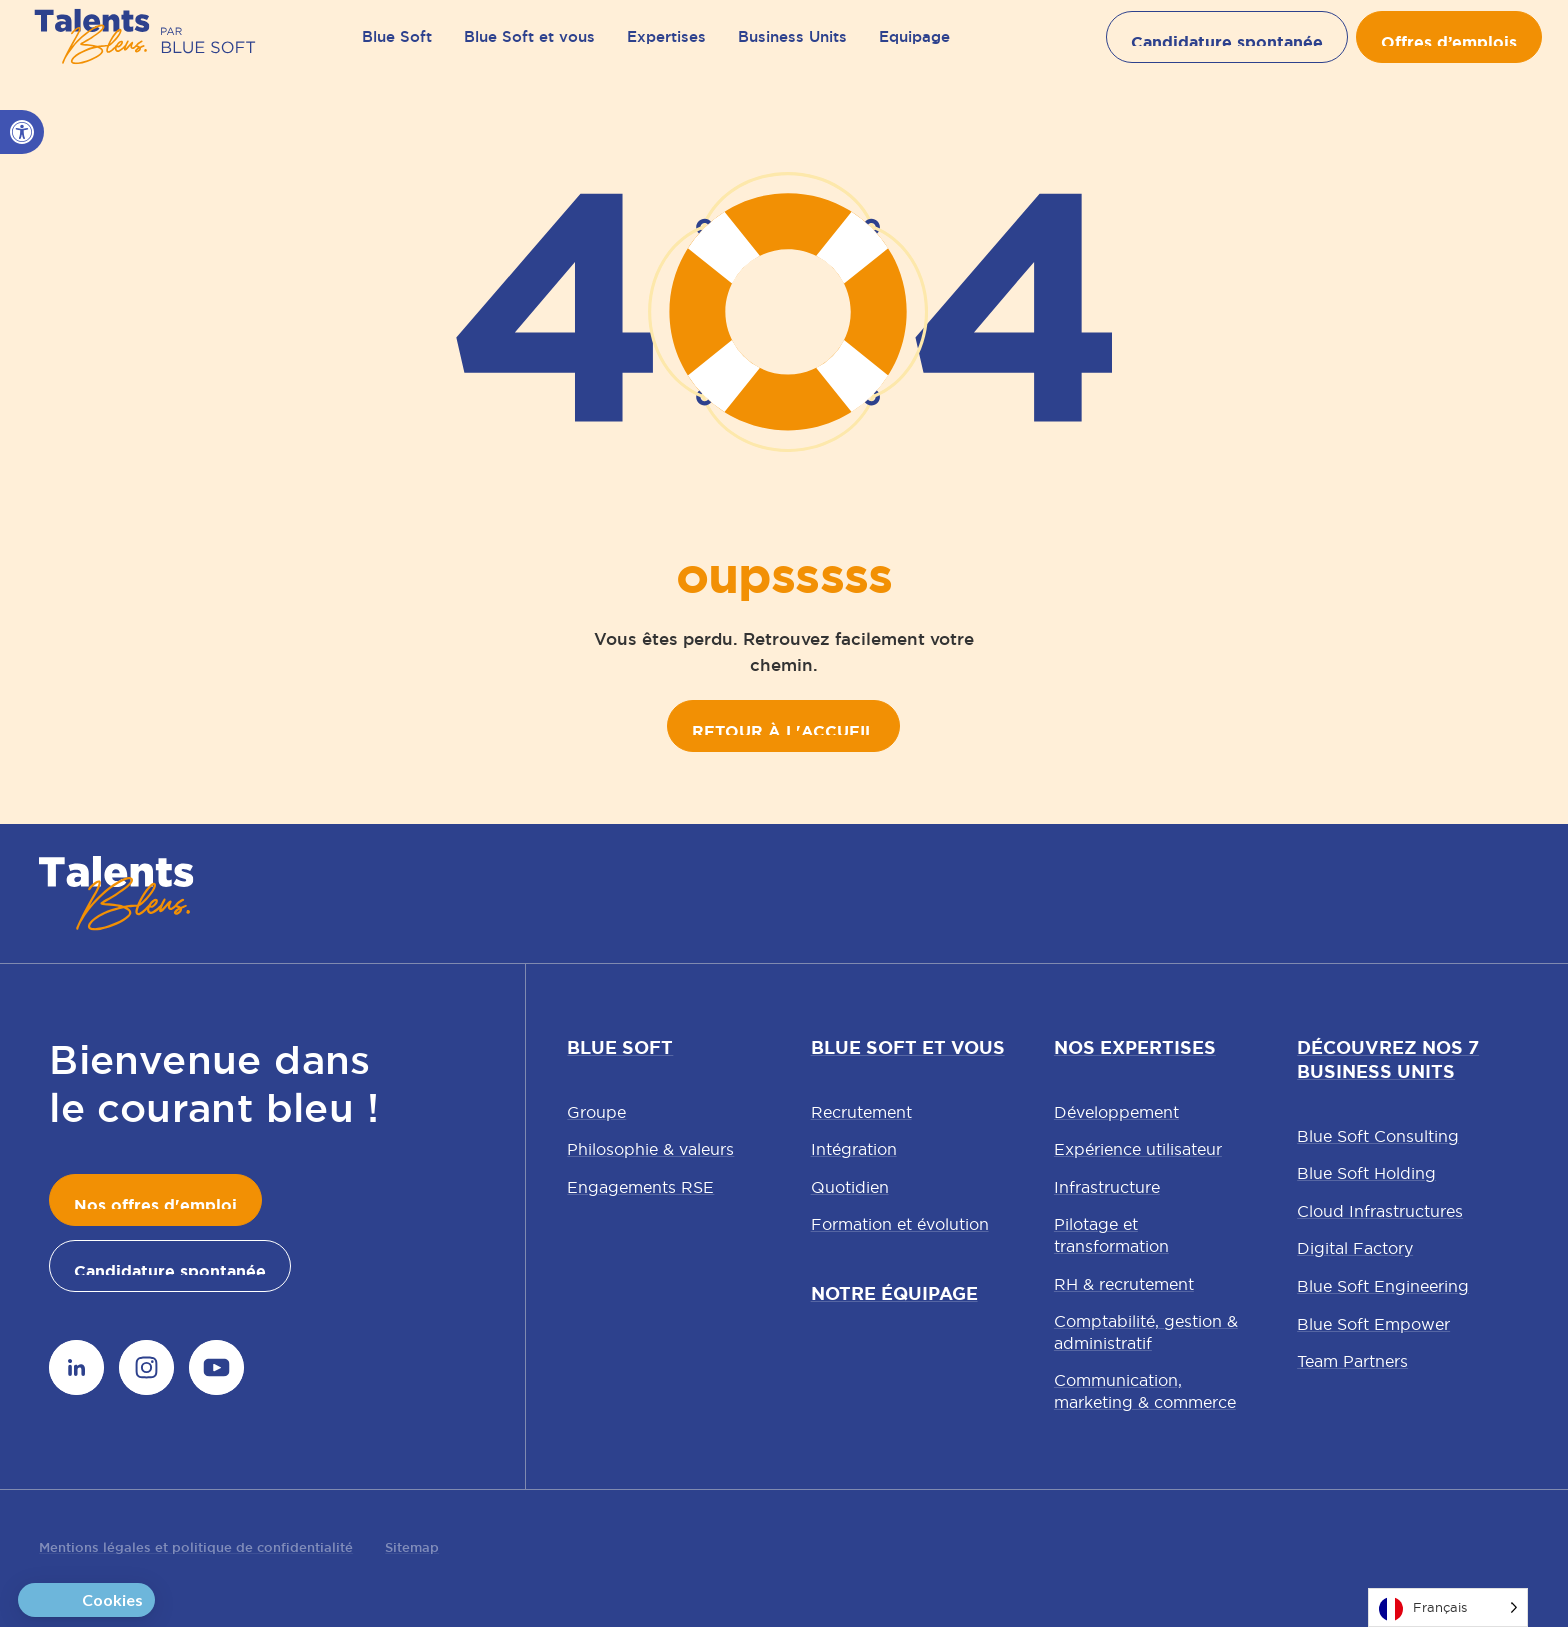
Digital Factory (1355, 1248)
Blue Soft (397, 49)
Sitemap (412, 1547)
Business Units (792, 49)
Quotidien (850, 1187)
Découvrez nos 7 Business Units (1388, 1060)
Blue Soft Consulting (1378, 1136)
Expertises (666, 49)
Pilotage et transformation (1111, 1235)
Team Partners (1352, 1361)
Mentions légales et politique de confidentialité (196, 1547)
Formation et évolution (900, 1224)
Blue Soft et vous (529, 49)
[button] (22, 132)
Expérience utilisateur (1138, 1149)
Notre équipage (894, 1294)
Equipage (914, 49)
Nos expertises (1135, 1048)
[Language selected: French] (1448, 1607)
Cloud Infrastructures (1380, 1211)
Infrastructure (1107, 1187)
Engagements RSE (640, 1187)
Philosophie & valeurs (650, 1149)
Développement (1116, 1112)
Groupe (596, 1112)
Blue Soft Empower (1373, 1324)
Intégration (854, 1149)
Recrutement (861, 1112)
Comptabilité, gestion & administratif (1146, 1332)
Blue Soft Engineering (1383, 1286)
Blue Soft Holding (1366, 1173)
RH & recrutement (1124, 1284)
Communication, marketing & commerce (1145, 1391)
